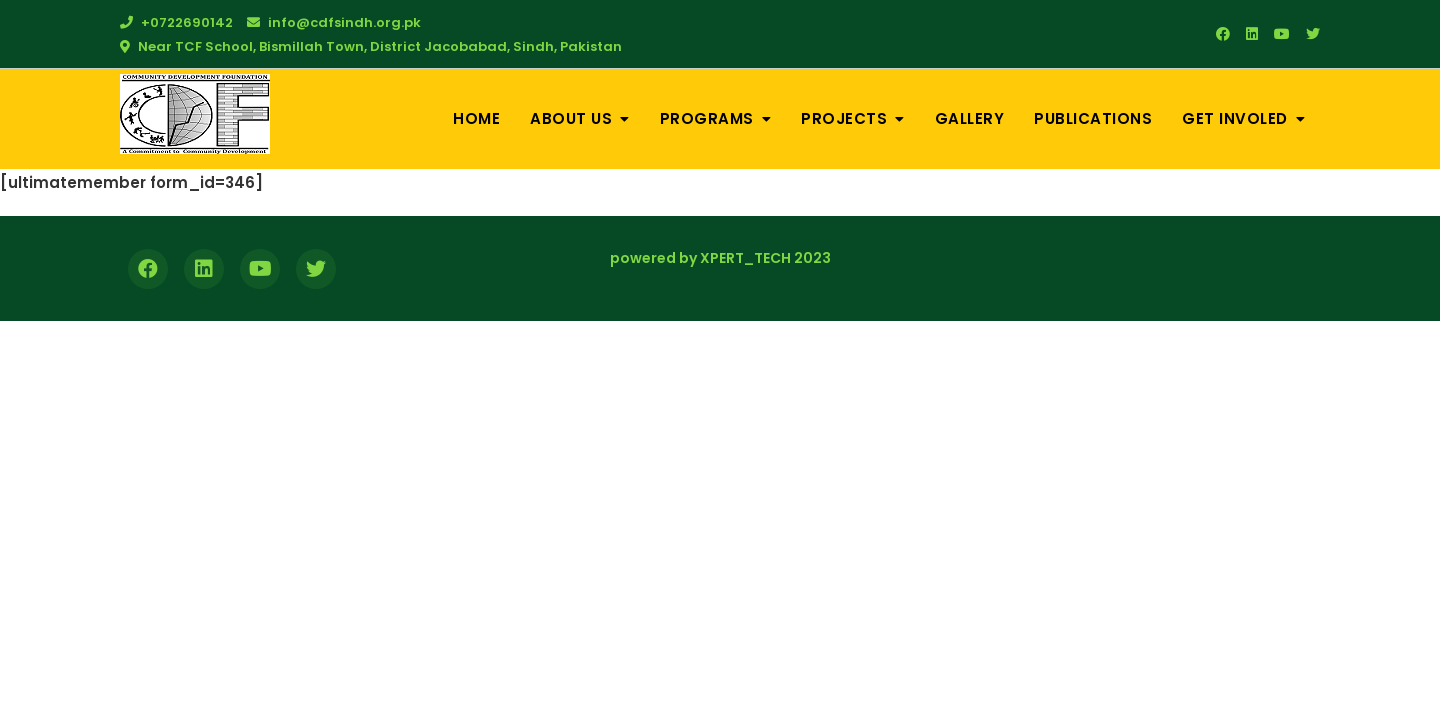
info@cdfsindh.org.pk (334, 22)
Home (476, 118)
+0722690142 (176, 22)
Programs (707, 118)
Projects (844, 118)
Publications (1093, 118)
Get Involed (1235, 118)
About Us (571, 118)
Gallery (970, 118)
